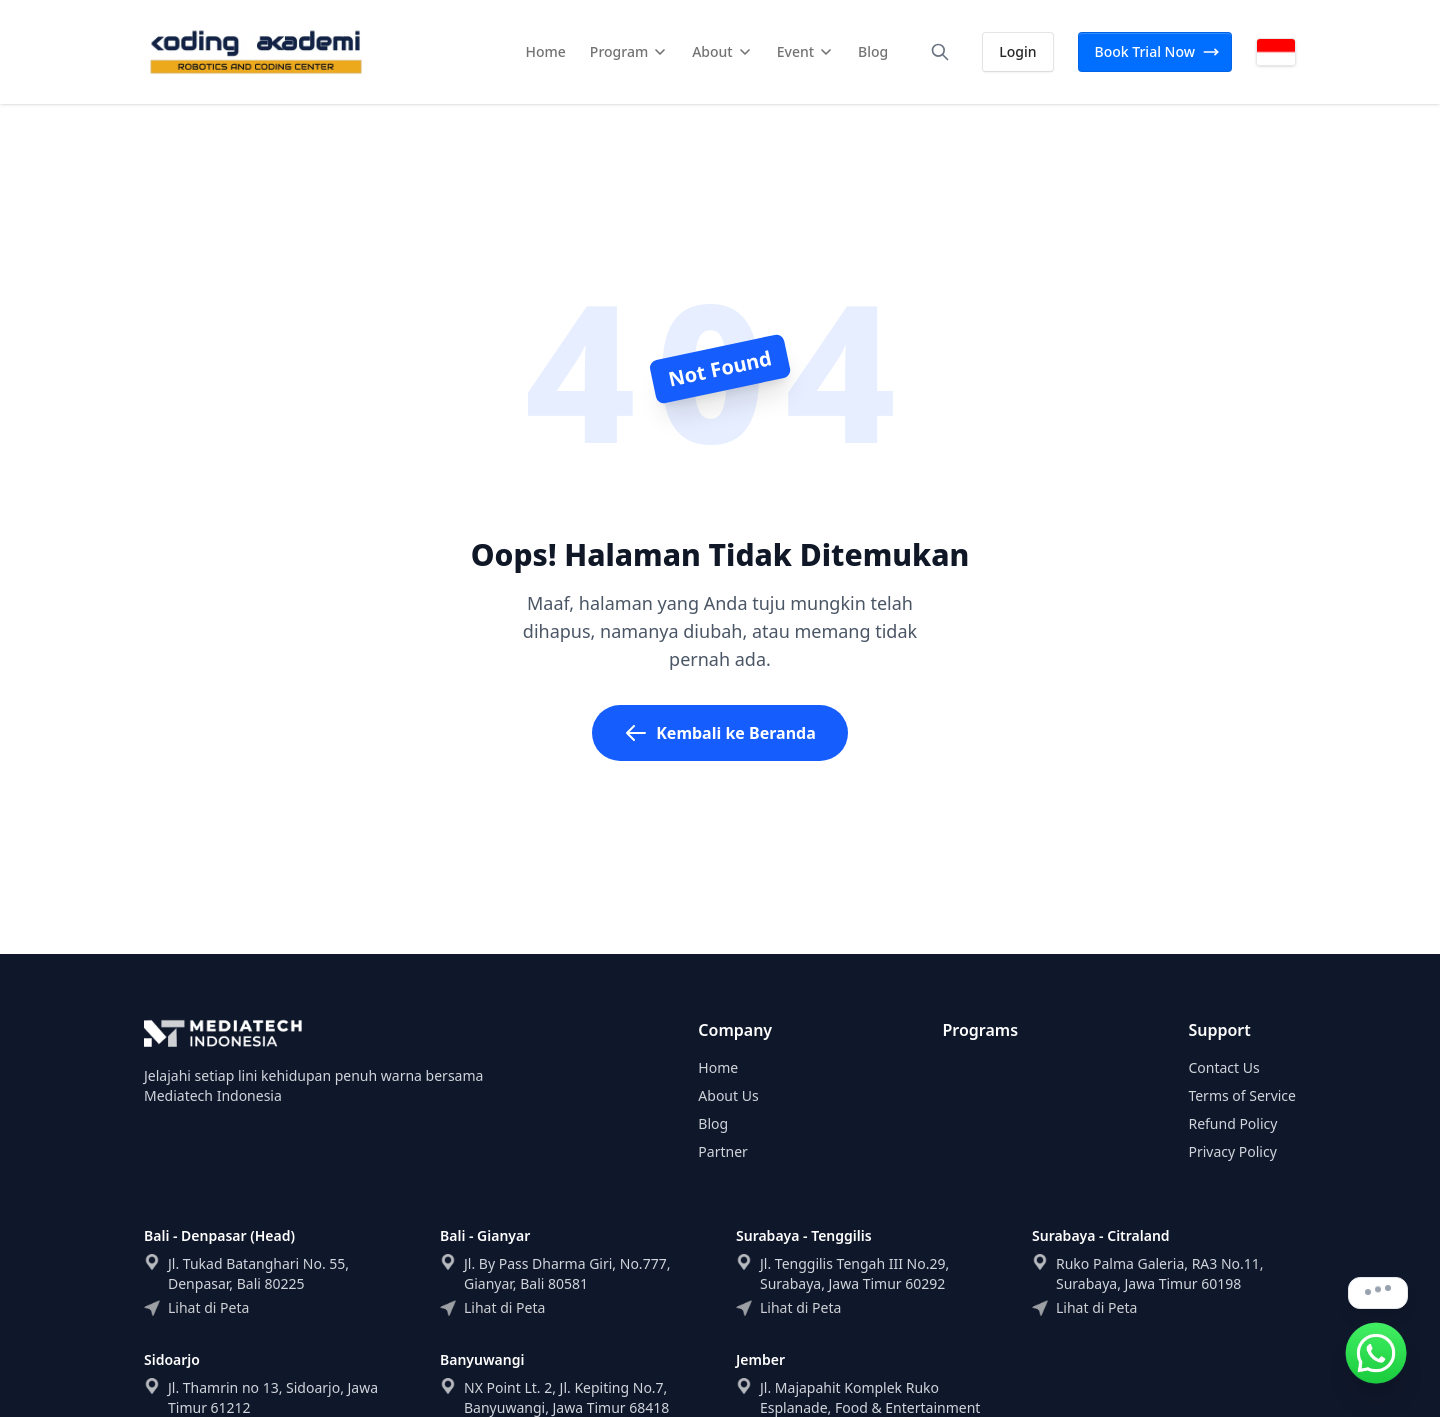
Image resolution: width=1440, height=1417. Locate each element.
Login (1017, 51)
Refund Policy (1232, 1123)
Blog (713, 1123)
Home (718, 1067)
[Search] (940, 52)
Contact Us (1223, 1067)
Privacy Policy (1232, 1151)
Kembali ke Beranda (720, 733)
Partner (723, 1151)
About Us (728, 1095)
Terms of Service (1242, 1095)
